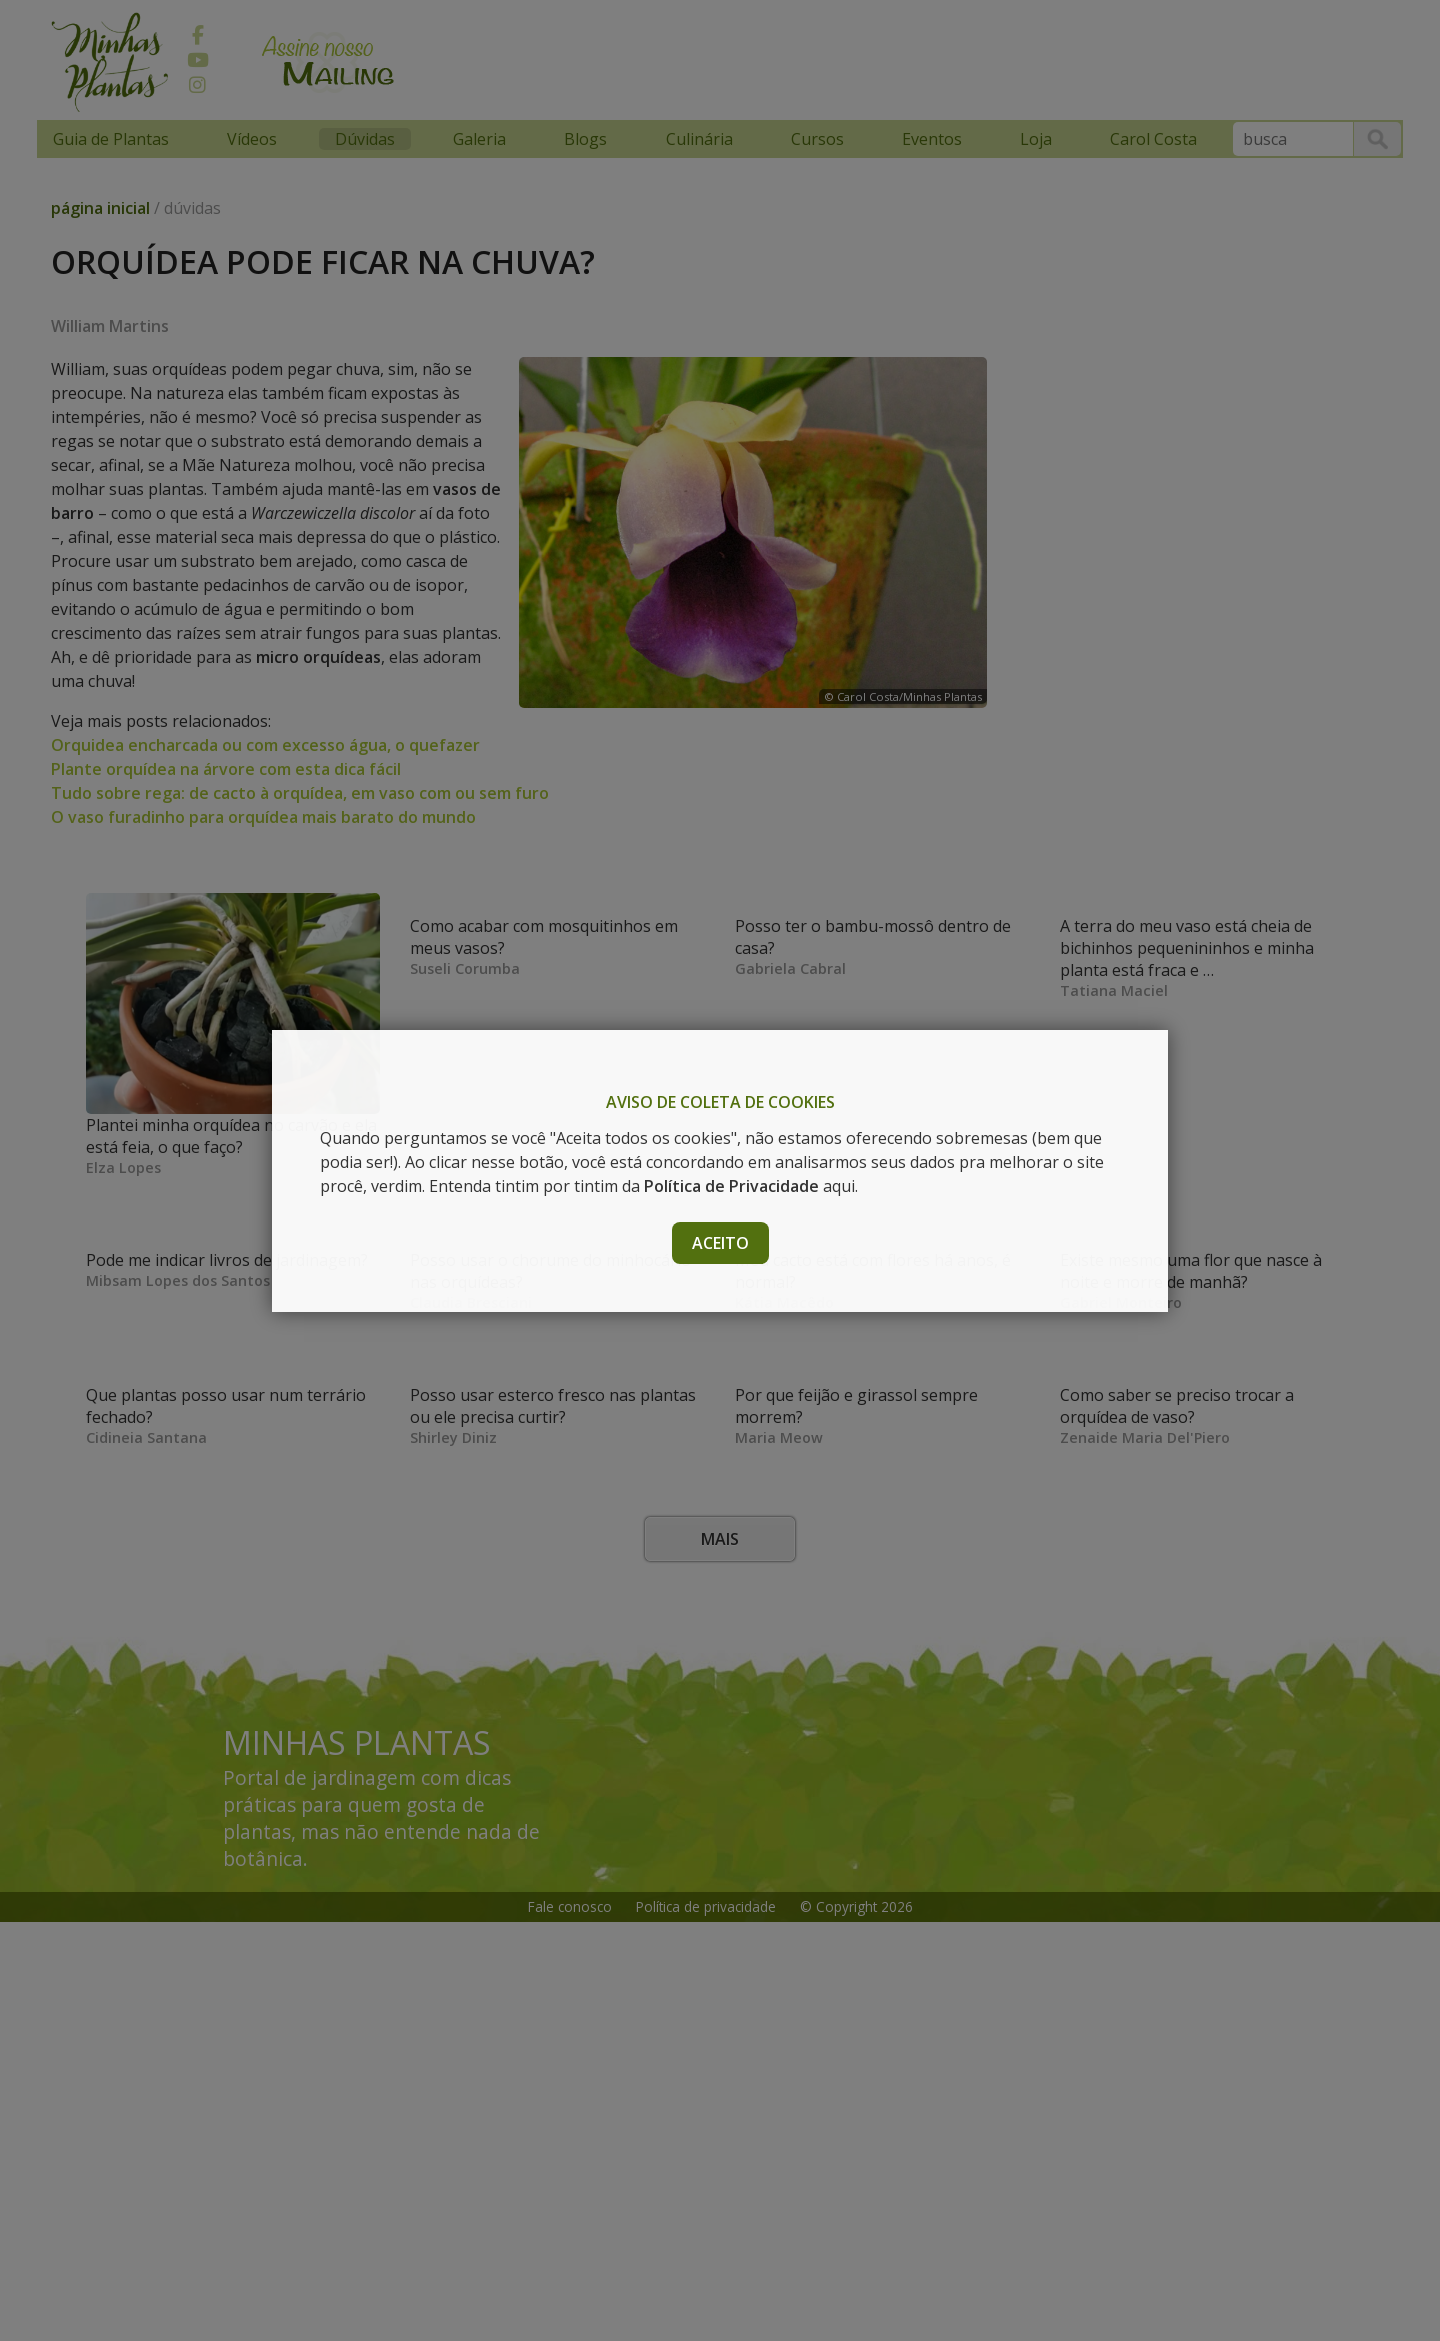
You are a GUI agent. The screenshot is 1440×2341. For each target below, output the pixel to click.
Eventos (932, 139)
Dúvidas (365, 139)
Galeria (479, 139)
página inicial (100, 208)
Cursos (817, 139)
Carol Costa (1153, 139)
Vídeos (252, 139)
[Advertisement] (792, 57)
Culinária (699, 139)
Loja (1036, 139)
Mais (720, 1958)
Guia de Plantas (111, 139)
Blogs (585, 139)
